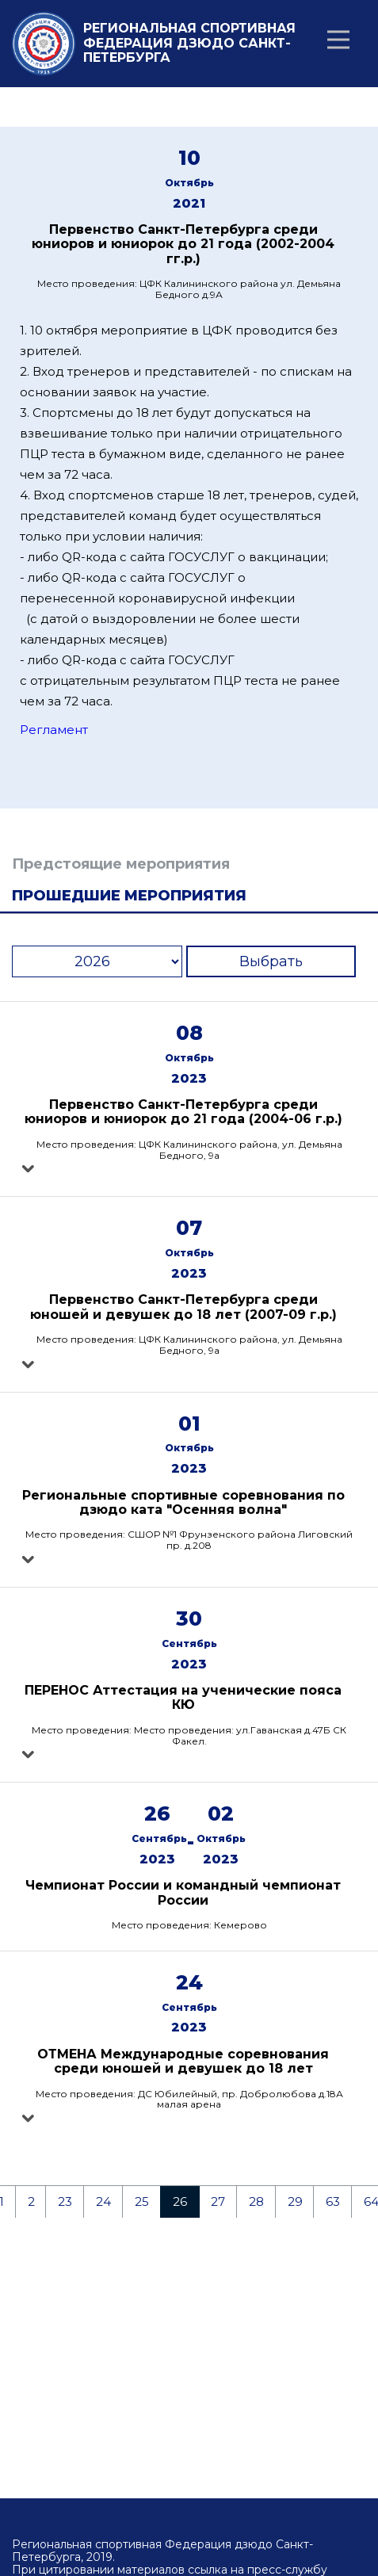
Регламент (54, 729)
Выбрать (271, 961)
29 (295, 2201)
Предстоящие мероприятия (121, 864)
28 (256, 2201)
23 (65, 2201)
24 (103, 2201)
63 (333, 2201)
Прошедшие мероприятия (129, 895)
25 (142, 2201)
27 (218, 2201)
